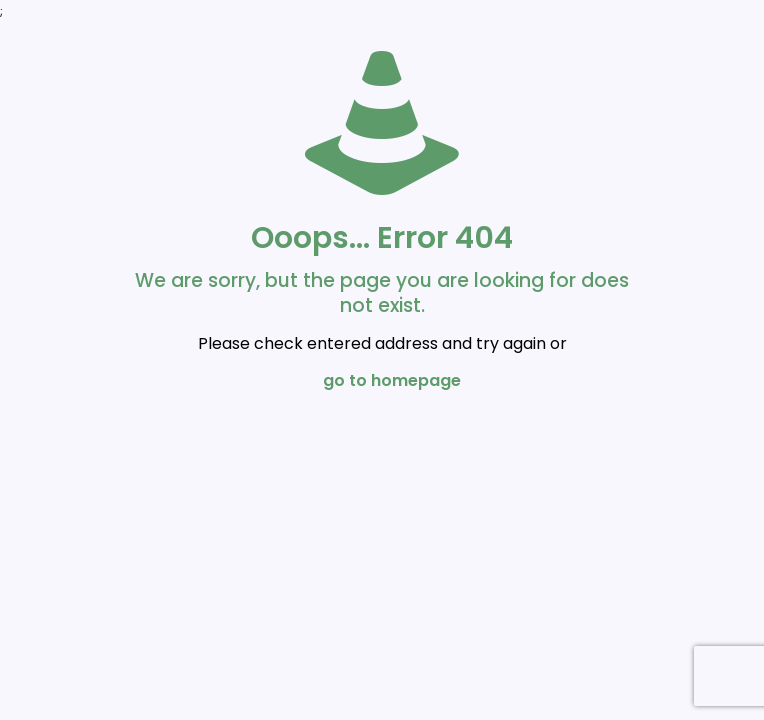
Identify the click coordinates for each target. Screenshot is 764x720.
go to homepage (392, 380)
